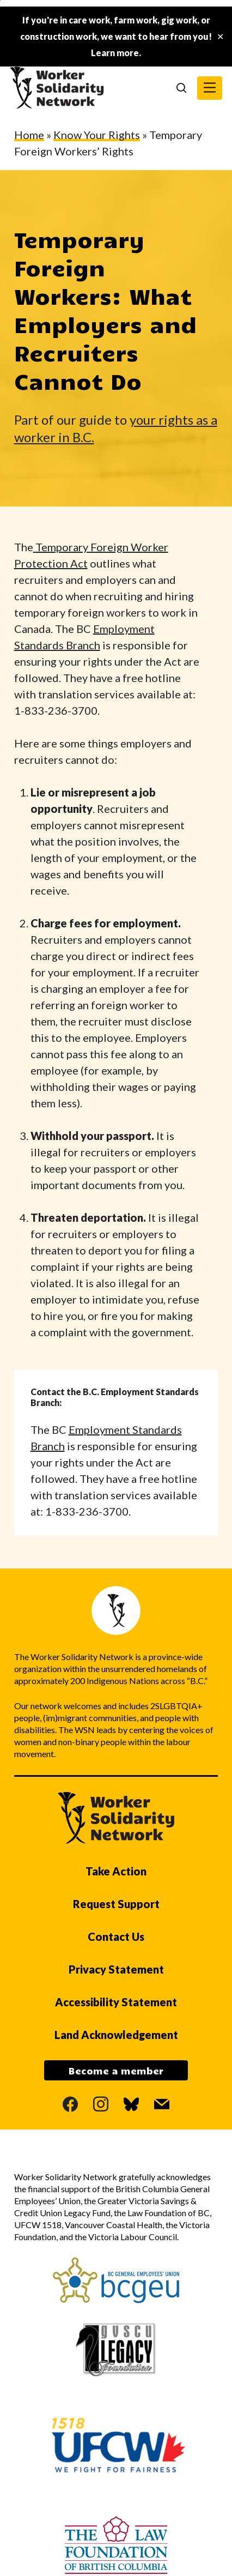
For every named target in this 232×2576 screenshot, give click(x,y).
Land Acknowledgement (116, 2034)
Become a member (116, 2070)
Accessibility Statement (116, 2001)
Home (29, 134)
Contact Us (116, 1936)
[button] (209, 88)
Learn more (115, 52)
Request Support (116, 1903)
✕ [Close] (220, 36)
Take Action (116, 1871)
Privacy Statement (116, 1969)
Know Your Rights (96, 134)
